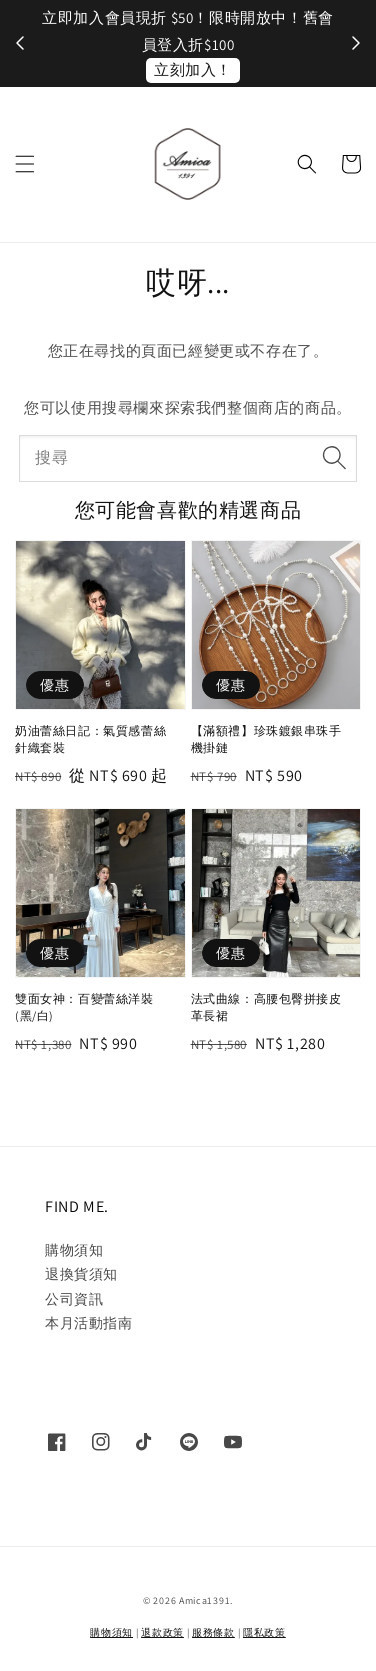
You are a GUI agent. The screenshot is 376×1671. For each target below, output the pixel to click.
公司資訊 (74, 1299)
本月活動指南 (89, 1323)
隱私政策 (264, 1632)
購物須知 (74, 1250)
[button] (25, 164)
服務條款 (213, 1632)
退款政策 (162, 1632)
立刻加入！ (193, 69)
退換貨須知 (81, 1274)
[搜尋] (334, 458)
